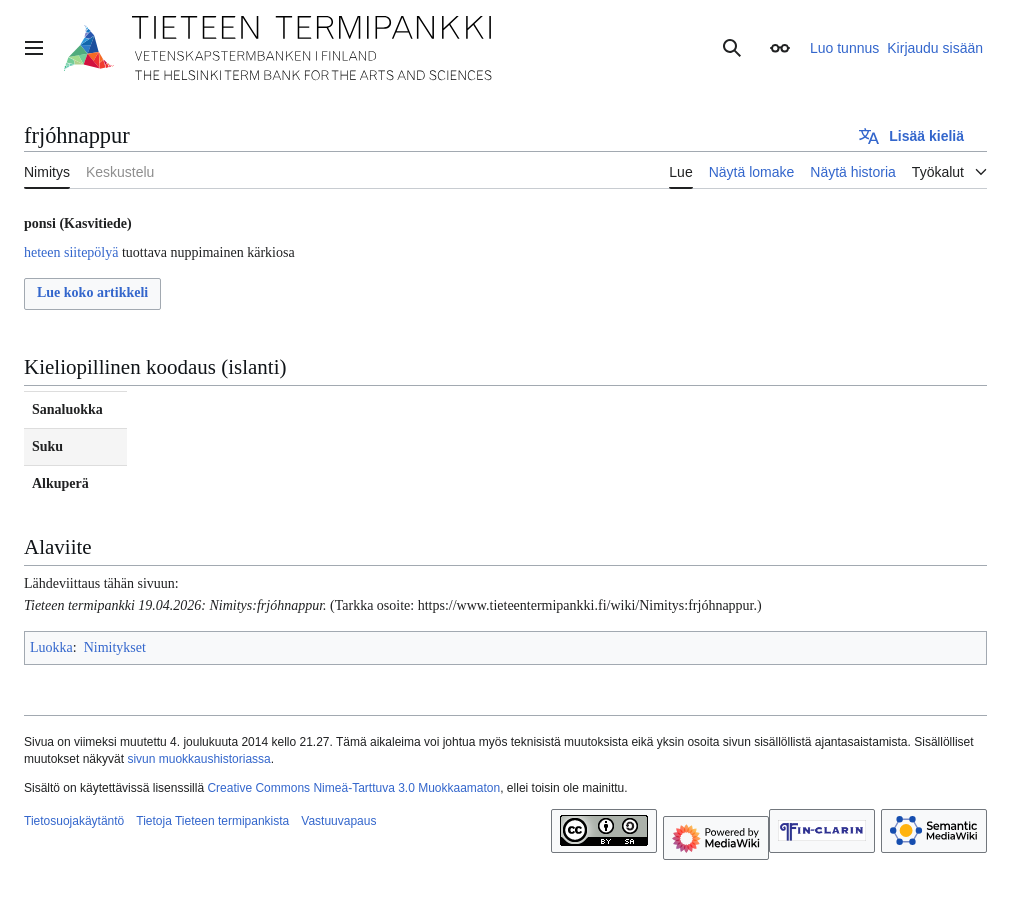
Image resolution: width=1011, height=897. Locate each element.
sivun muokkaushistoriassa (198, 759)
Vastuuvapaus (338, 821)
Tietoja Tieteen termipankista (212, 821)
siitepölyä (91, 252)
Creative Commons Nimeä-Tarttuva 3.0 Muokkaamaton (353, 788)
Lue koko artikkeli (92, 292)
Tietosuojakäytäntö (74, 821)
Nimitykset (115, 647)
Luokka (51, 647)
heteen (42, 252)
